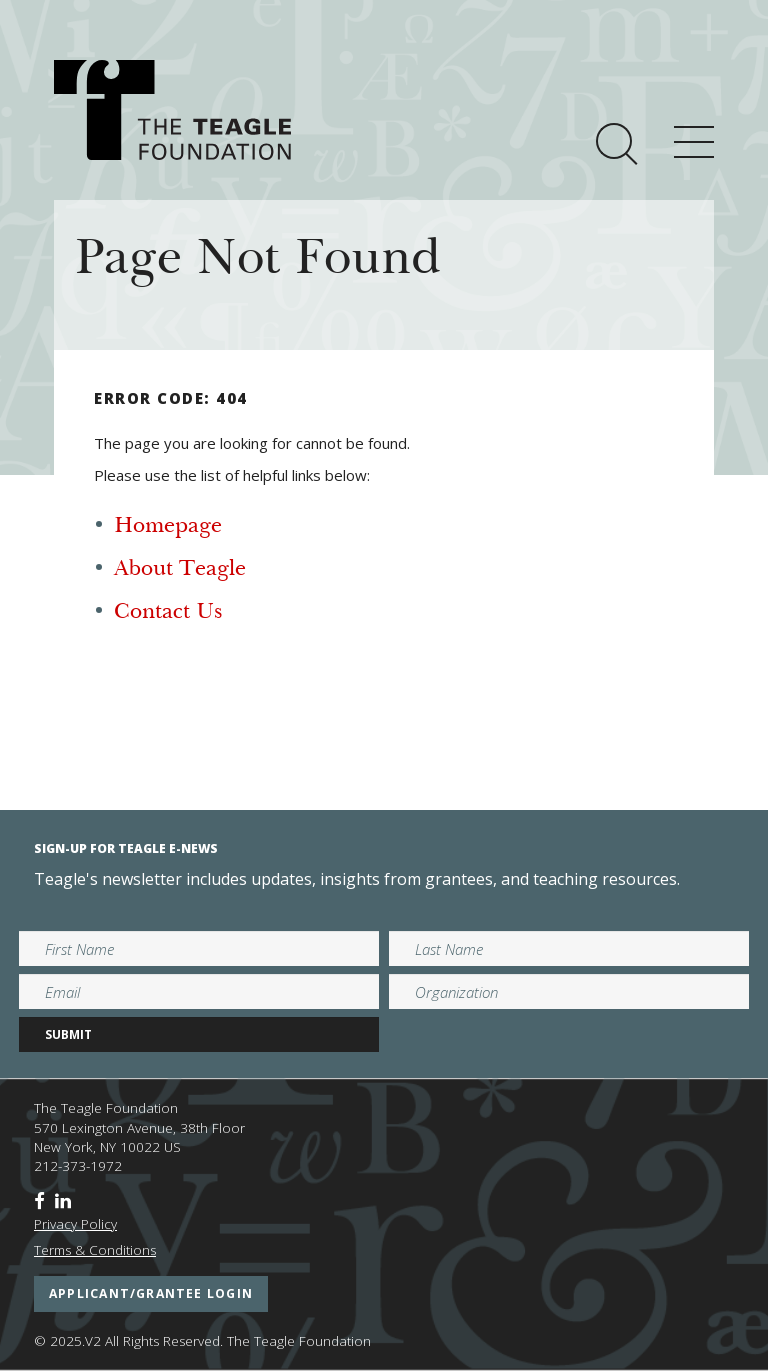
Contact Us (168, 613)
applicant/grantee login (151, 1293)
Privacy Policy (75, 1224)
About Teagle (180, 570)
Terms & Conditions (95, 1250)
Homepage (168, 527)
